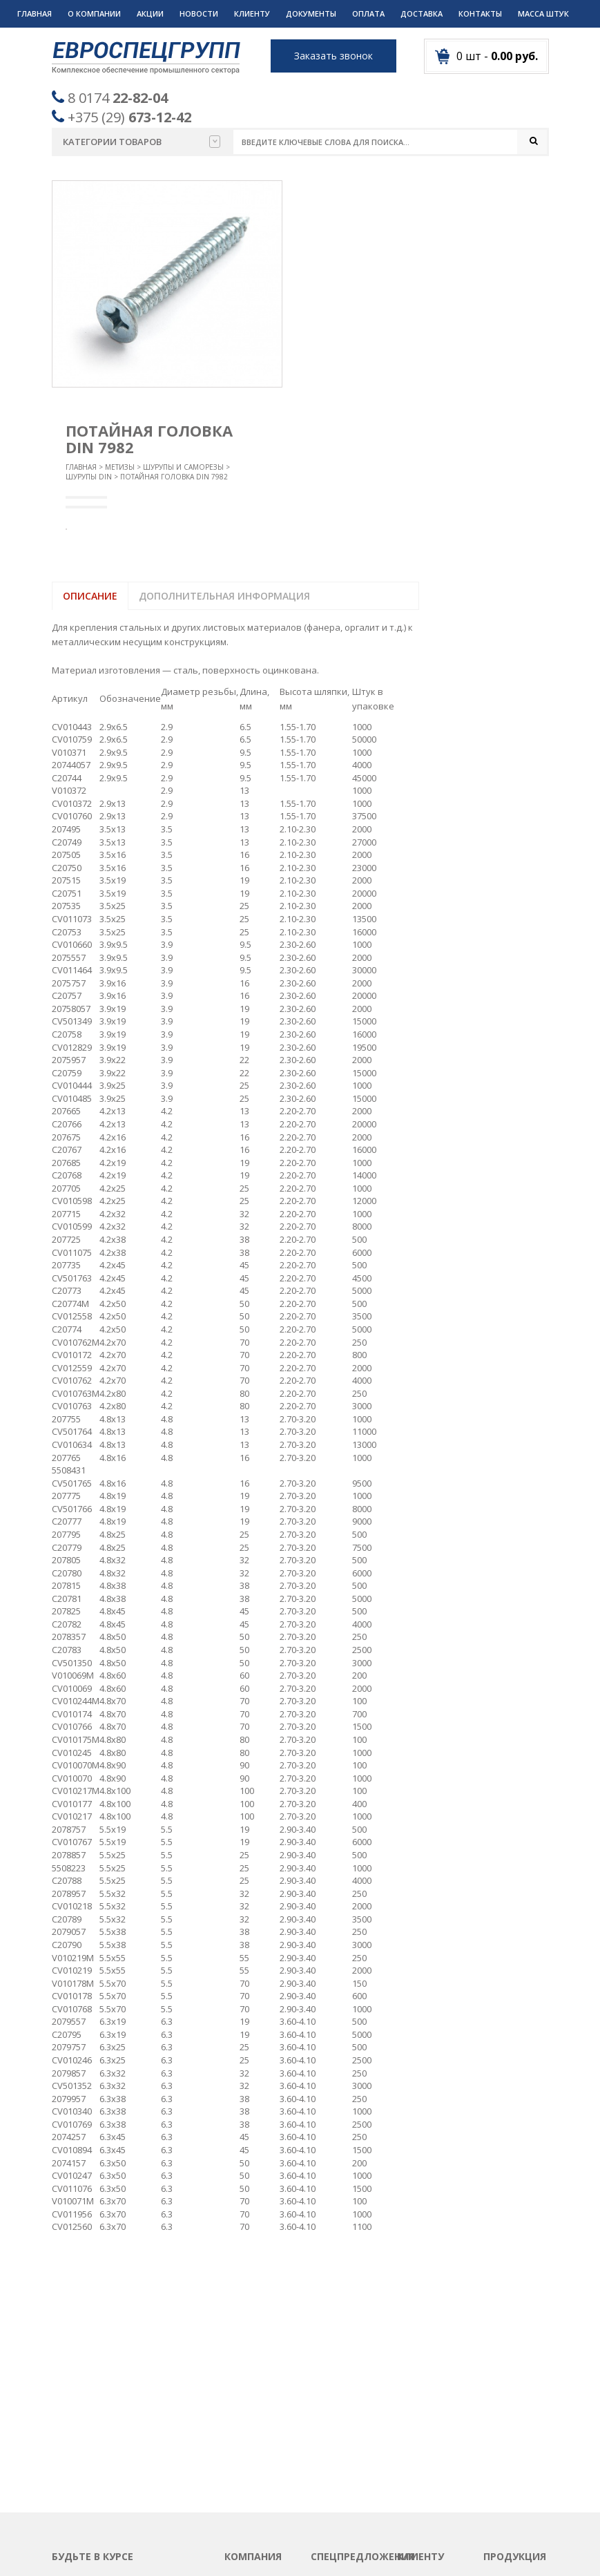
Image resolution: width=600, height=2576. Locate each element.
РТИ (491, 2437)
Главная (34, 13)
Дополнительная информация (224, 595)
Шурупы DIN (89, 477)
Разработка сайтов (411, 2548)
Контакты (480, 13)
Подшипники (512, 2403)
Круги (495, 2336)
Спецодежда (511, 2487)
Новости (199, 13)
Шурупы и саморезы (183, 467)
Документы (311, 13)
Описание (90, 595)
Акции (150, 13)
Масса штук (543, 13)
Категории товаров (141, 141)
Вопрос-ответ (254, 2387)
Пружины (503, 2420)
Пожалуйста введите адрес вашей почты (119, 2400)
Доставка (421, 13)
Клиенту (252, 13)
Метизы (120, 467)
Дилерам (416, 2437)
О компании (94, 13)
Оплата (368, 13)
